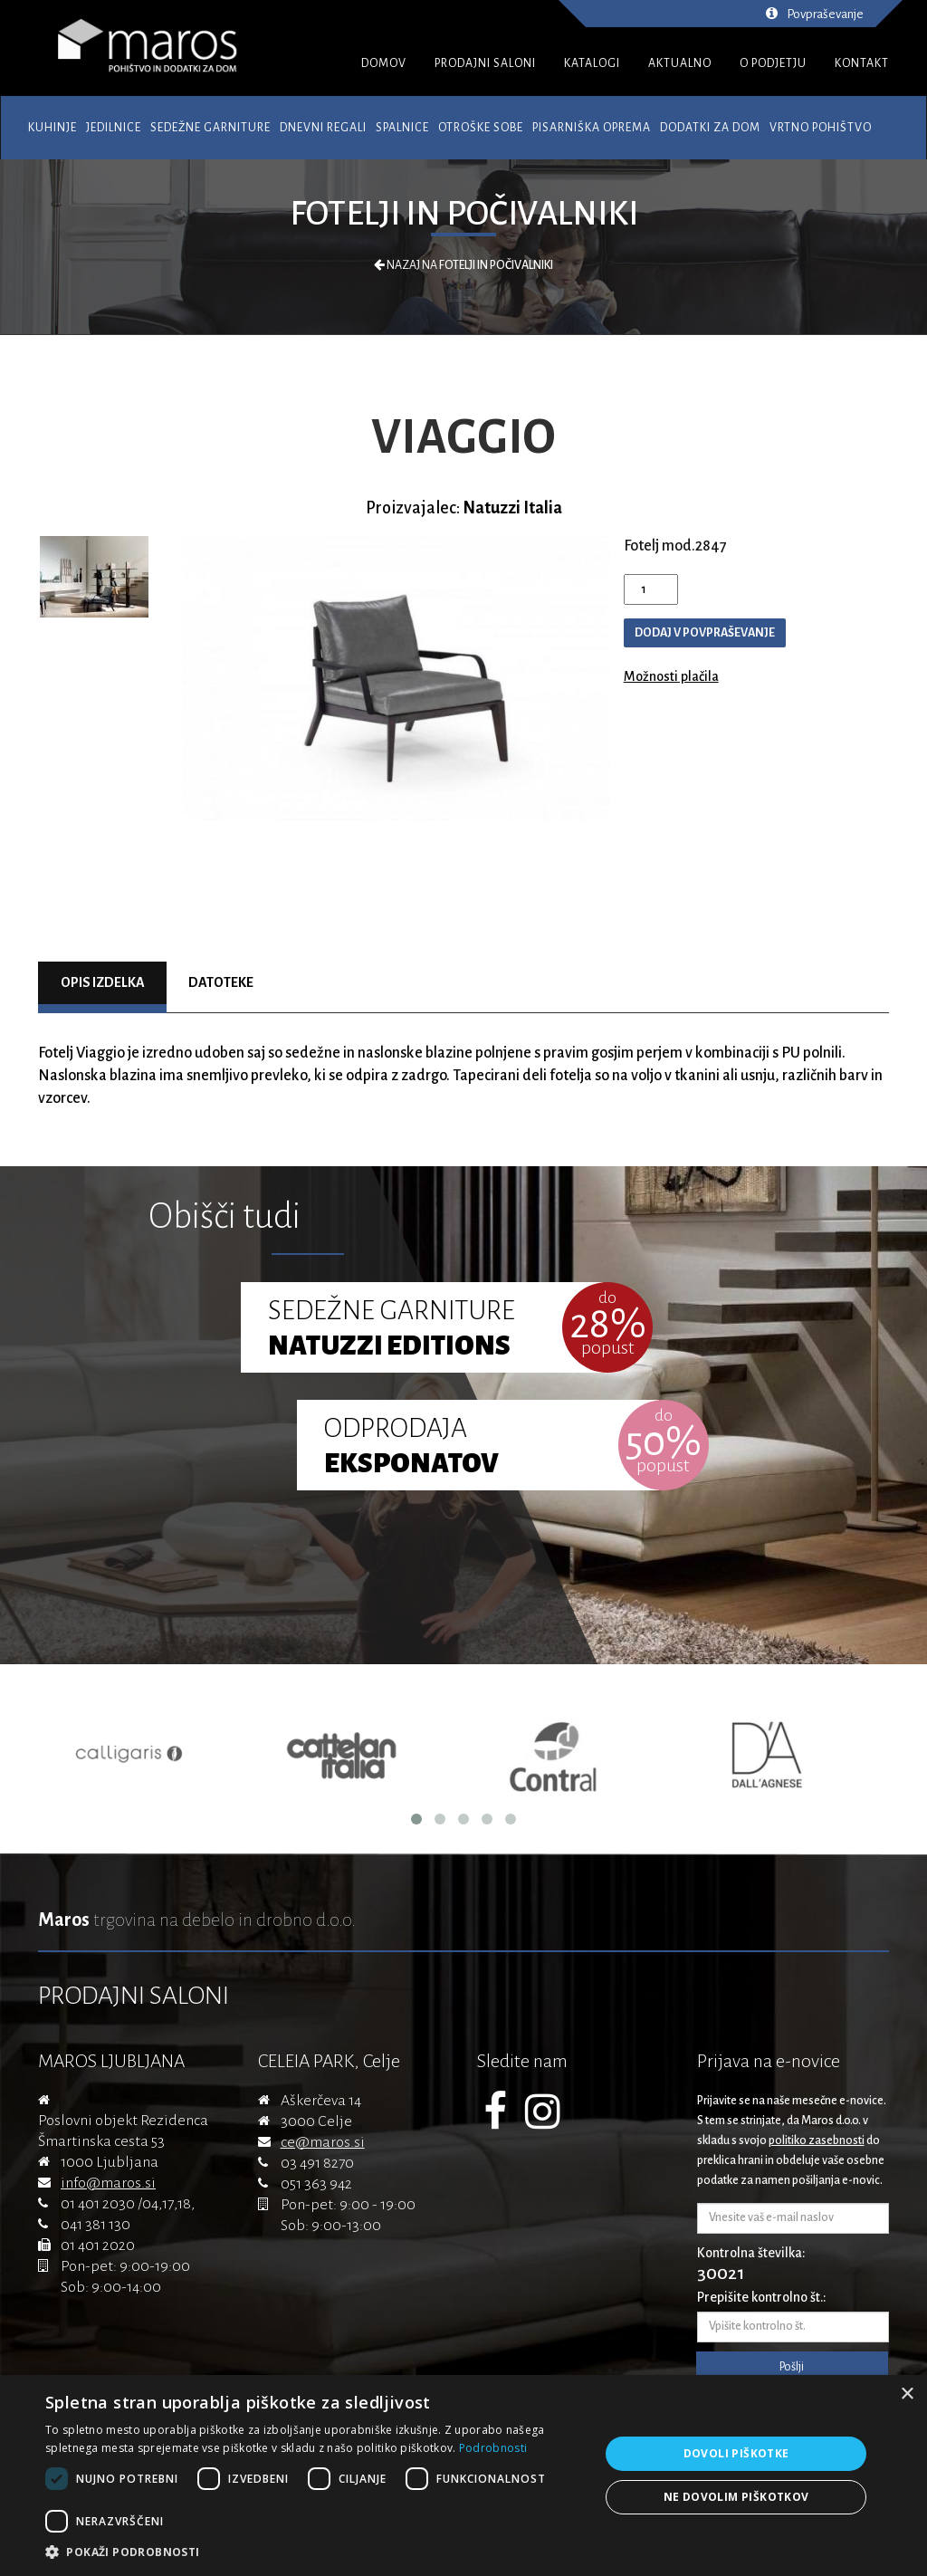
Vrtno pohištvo (820, 127)
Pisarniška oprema (591, 127)
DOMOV (383, 63)
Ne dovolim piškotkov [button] (736, 2496)
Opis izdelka (103, 982)
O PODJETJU (773, 63)
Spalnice (402, 127)
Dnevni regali (323, 127)
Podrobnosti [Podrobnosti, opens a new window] (493, 2448)
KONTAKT (862, 63)
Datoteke (220, 982)
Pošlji (791, 2367)
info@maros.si (108, 2183)
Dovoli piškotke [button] (736, 2453)
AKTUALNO (680, 63)
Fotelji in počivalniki (464, 214)
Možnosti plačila (671, 676)
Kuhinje (52, 127)
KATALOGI (592, 63)
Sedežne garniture (210, 127)
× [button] (906, 2394)
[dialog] (463, 2475)
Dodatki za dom (710, 127)
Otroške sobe (480, 127)
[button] (314, 2552)
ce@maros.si (323, 2142)
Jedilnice (113, 127)
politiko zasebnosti (817, 2140)
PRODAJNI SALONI (485, 63)
